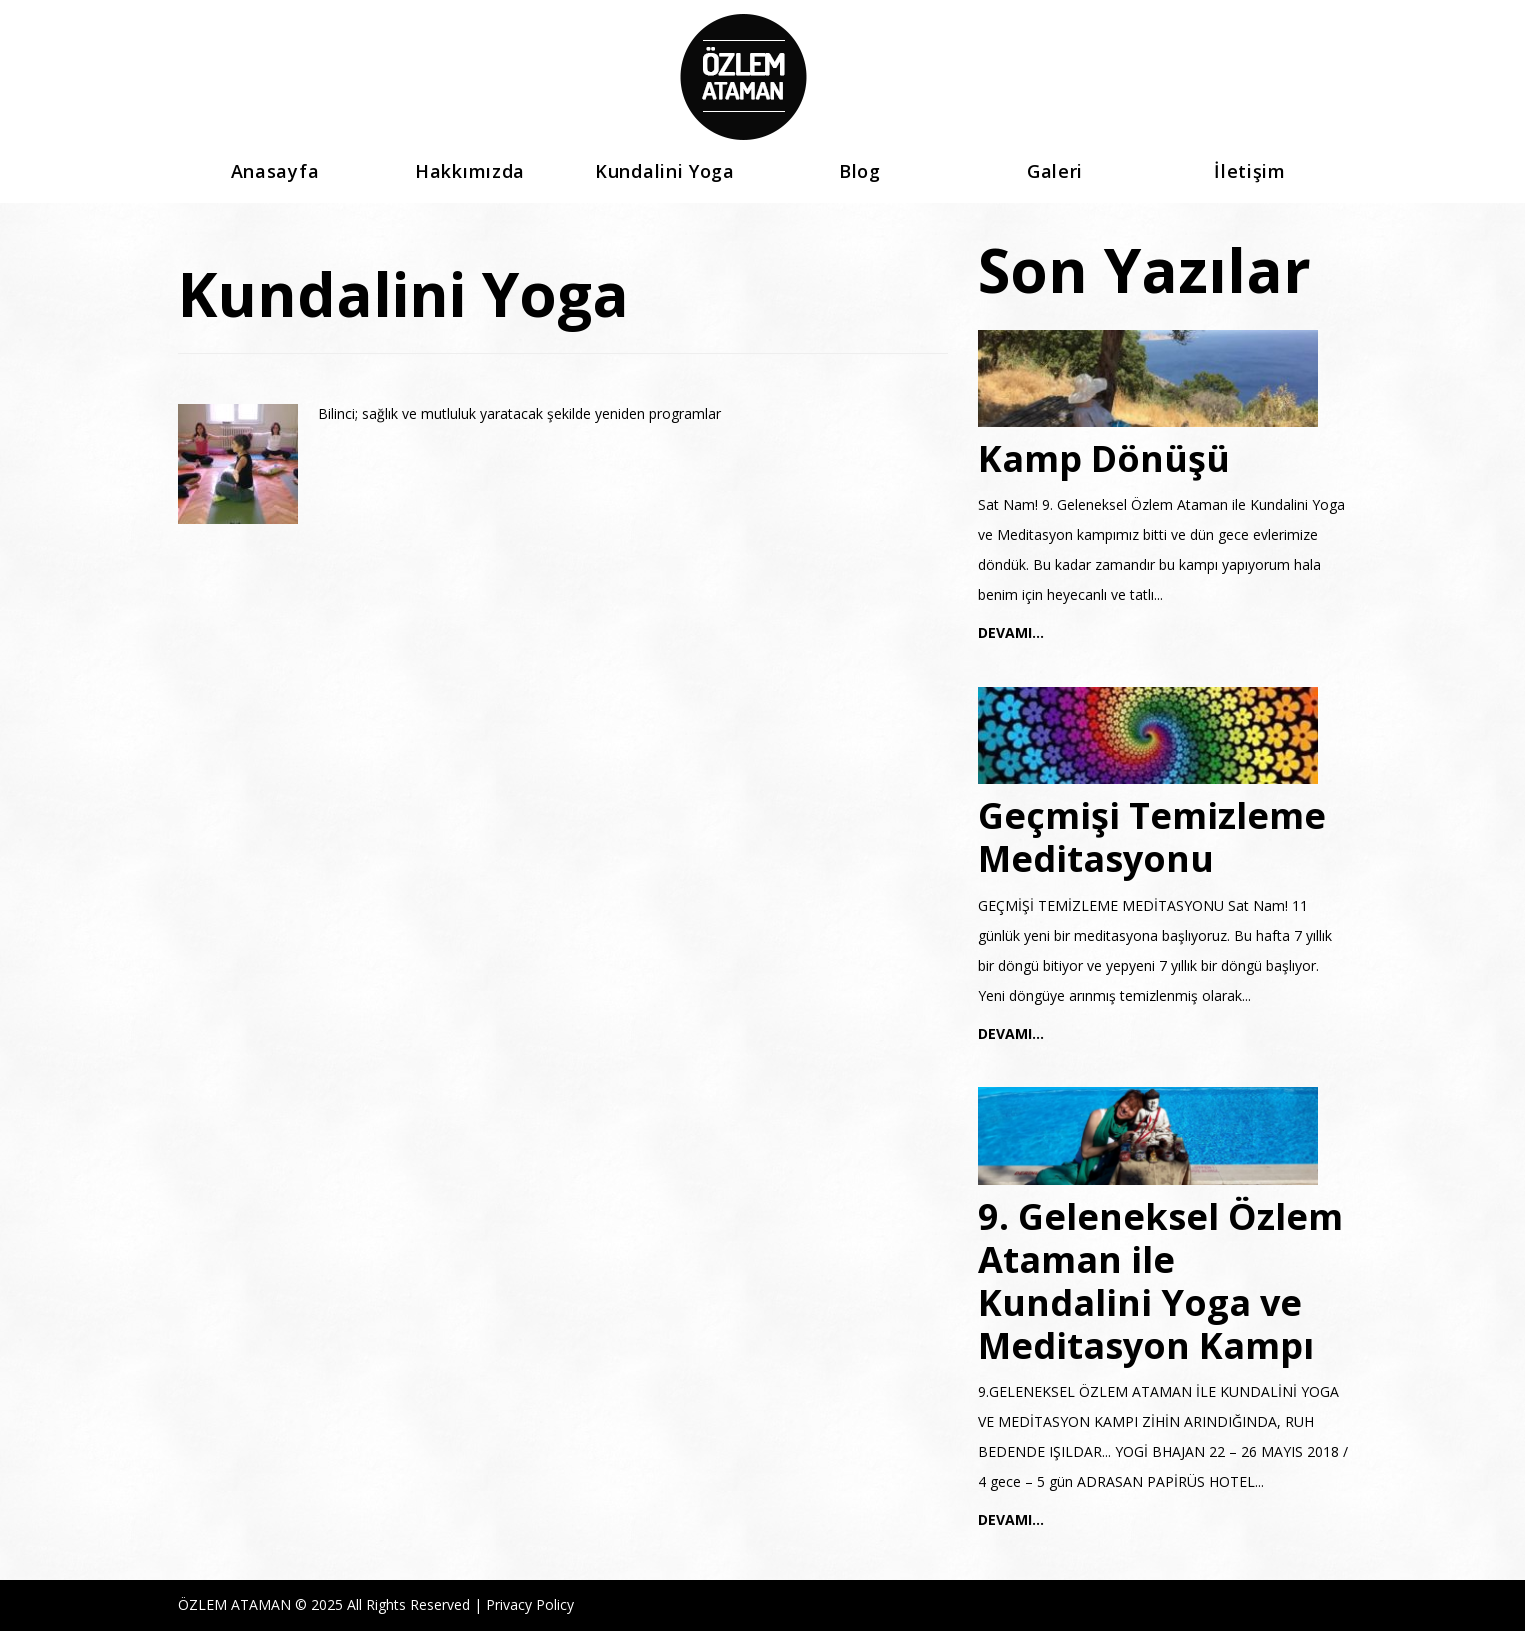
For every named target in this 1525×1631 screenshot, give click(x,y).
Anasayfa (275, 171)
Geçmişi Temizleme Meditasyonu (1152, 837)
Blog (860, 171)
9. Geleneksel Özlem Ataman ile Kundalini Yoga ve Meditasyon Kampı (1160, 1281)
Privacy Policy (530, 1604)
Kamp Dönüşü (1104, 458)
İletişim (1250, 171)
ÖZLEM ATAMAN (234, 1604)
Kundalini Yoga (665, 171)
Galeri (1055, 171)
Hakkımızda (470, 171)
